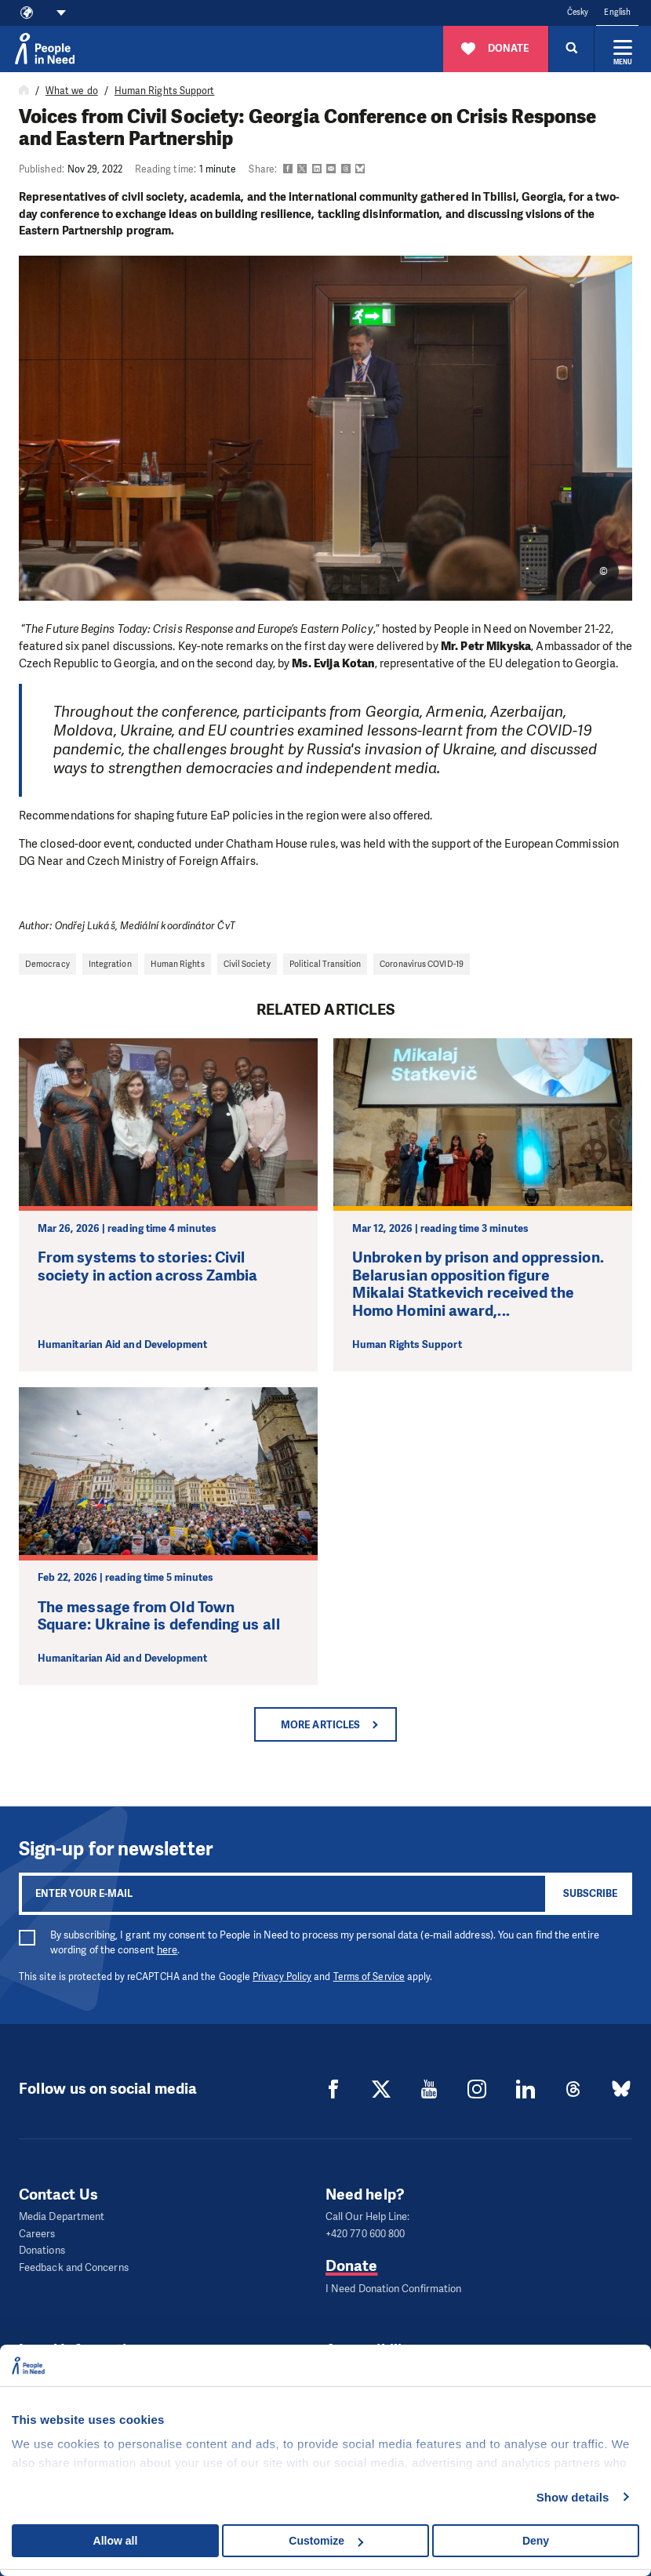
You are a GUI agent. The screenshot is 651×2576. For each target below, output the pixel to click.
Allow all (115, 2540)
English (617, 12)
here (167, 1950)
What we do (71, 90)
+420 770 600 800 (365, 2233)
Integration (110, 963)
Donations (42, 2248)
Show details (572, 2497)
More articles (320, 1724)
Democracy (47, 963)
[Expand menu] (623, 48)
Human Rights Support (165, 90)
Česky (577, 12)
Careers (37, 2233)
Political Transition (325, 963)
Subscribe (590, 1893)
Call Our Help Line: (368, 2216)
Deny (535, 2540)
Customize (326, 2540)
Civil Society (247, 963)
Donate (351, 2264)
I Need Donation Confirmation (393, 2287)
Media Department (61, 2216)
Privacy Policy (282, 1977)
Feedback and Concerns (74, 2264)
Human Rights (178, 963)
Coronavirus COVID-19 (422, 963)
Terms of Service (369, 1977)
